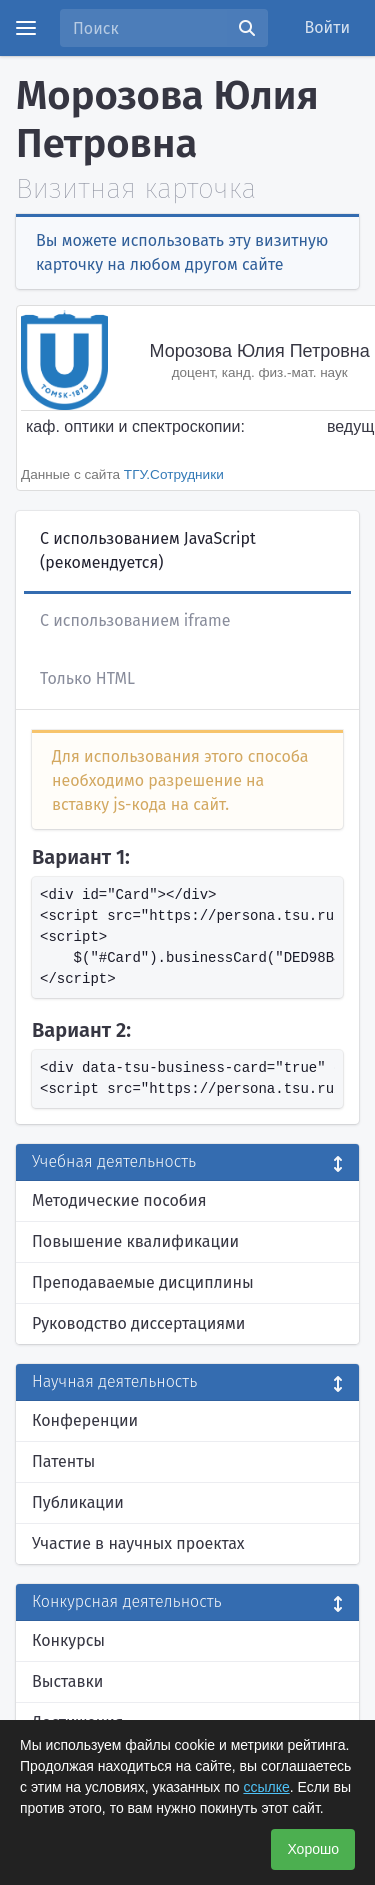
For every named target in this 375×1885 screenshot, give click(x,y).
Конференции (85, 1420)
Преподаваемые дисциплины (143, 1282)
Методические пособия (119, 1200)
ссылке (266, 1787)
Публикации (78, 1502)
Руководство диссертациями (138, 1323)
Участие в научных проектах (138, 1543)
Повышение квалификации (135, 1241)
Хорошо (313, 1849)
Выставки (67, 1681)
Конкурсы (68, 1640)
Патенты (63, 1461)
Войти (328, 27)
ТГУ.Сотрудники (174, 474)
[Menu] (26, 28)
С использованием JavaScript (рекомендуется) (148, 550)
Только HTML (87, 678)
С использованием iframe (135, 620)
